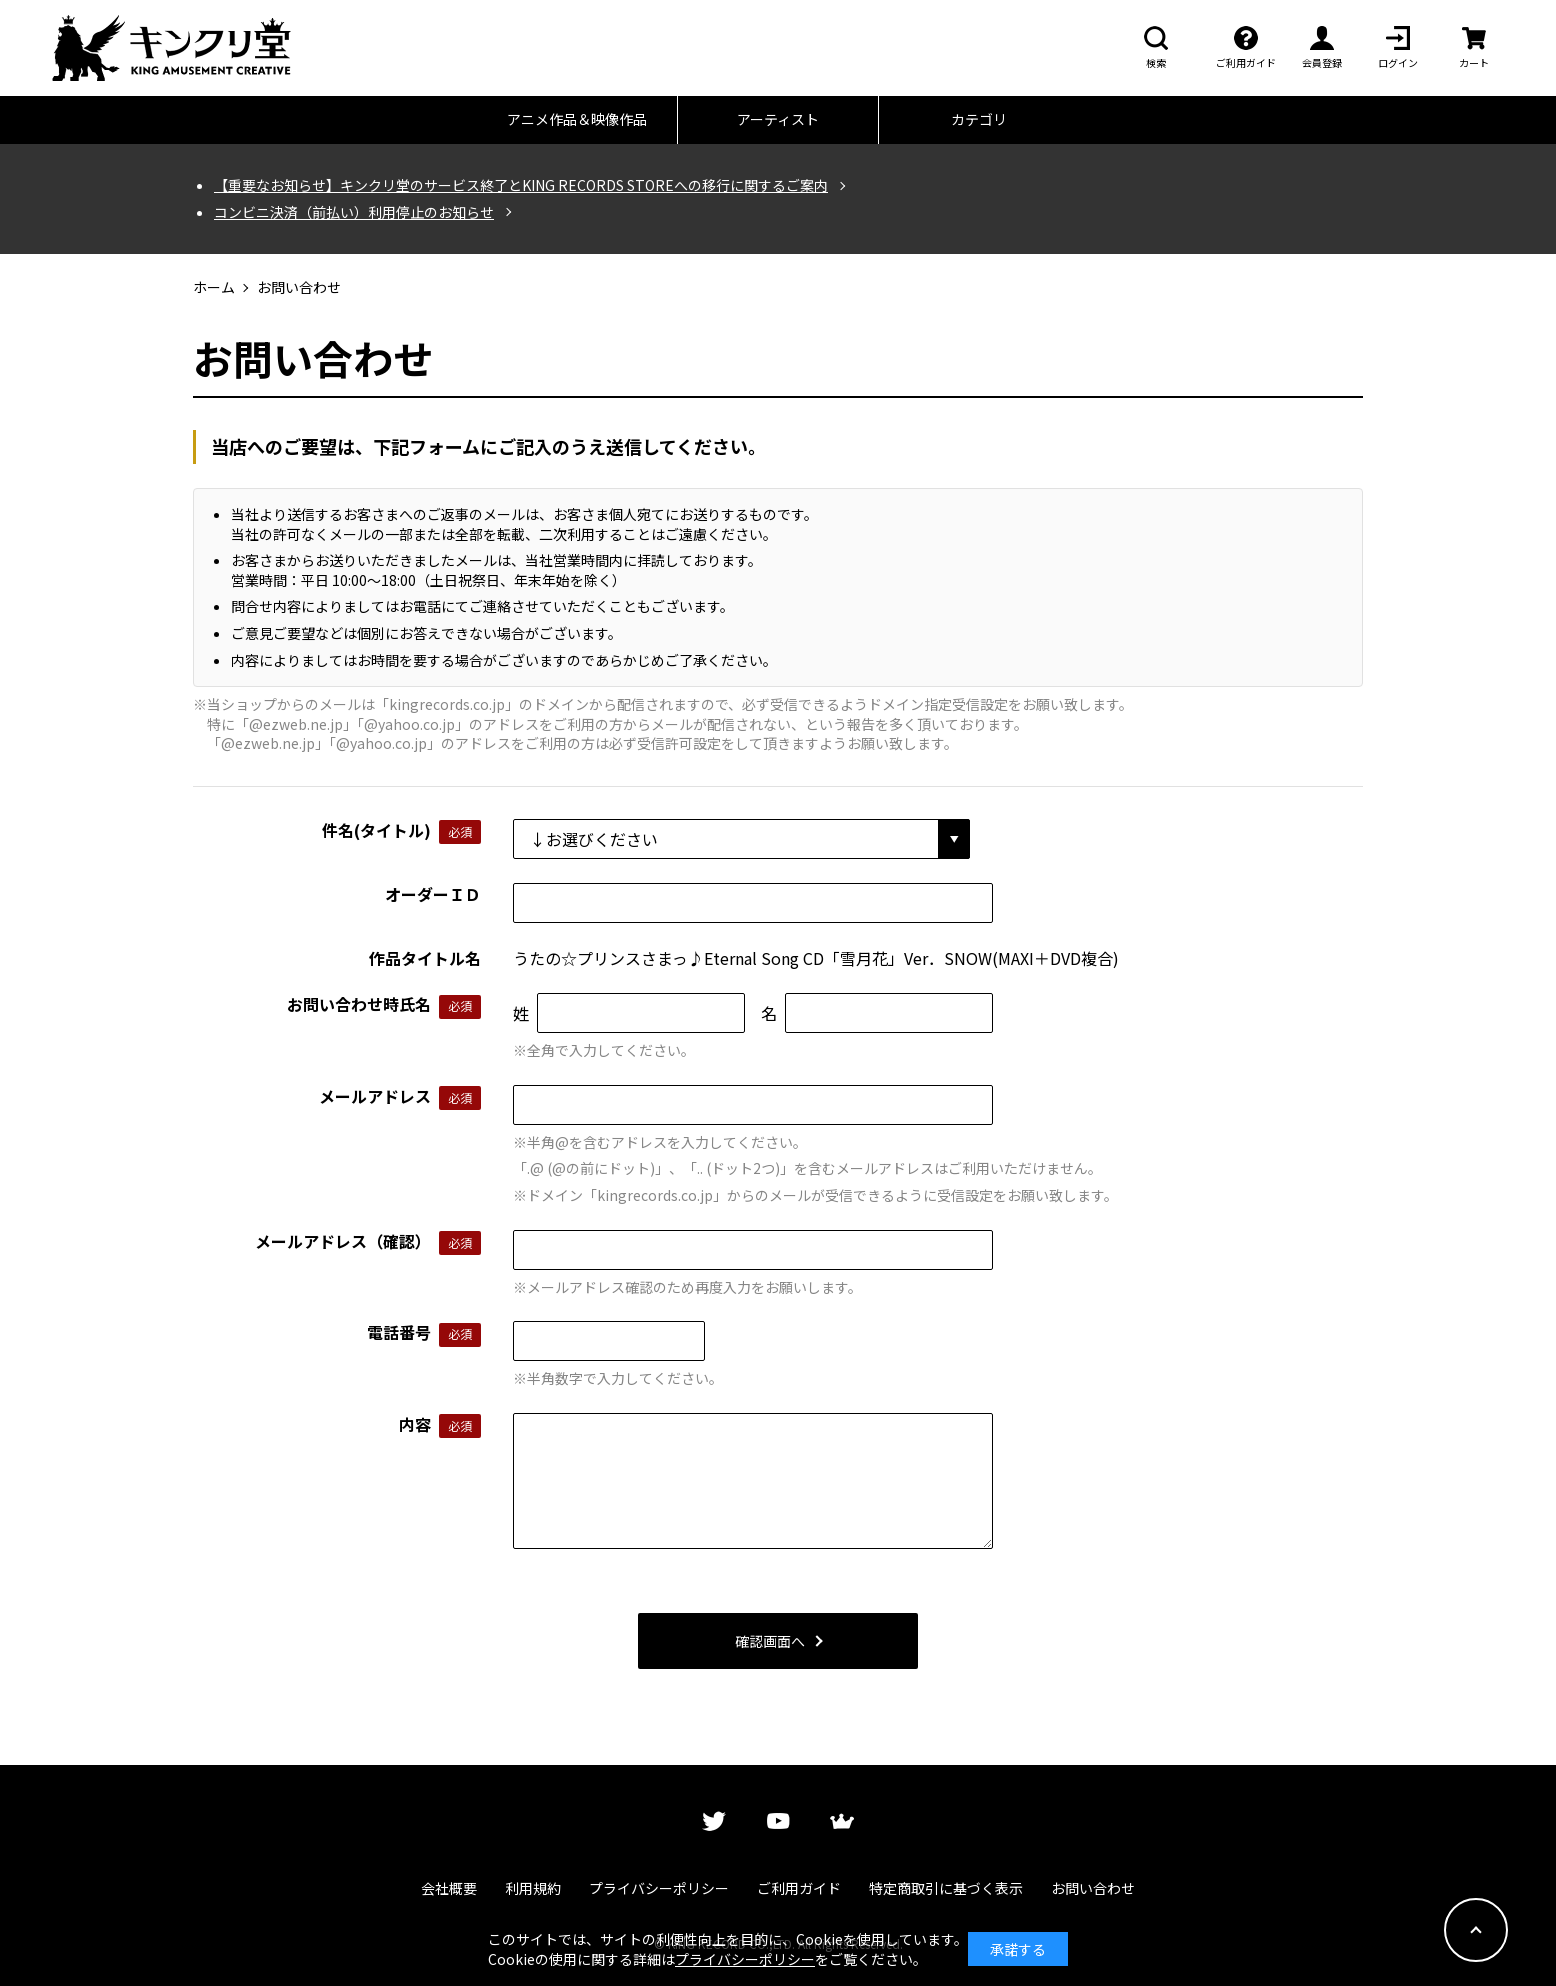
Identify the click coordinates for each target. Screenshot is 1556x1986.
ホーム (214, 287)
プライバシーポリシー (659, 1888)
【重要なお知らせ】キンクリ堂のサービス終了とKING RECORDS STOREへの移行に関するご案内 (521, 185)
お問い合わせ (1093, 1888)
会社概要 (449, 1888)
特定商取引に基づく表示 (946, 1888)
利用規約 (533, 1888)
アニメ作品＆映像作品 (577, 119)
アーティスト (778, 119)
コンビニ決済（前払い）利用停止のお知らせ (354, 212)
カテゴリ (979, 119)
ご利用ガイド (799, 1888)
